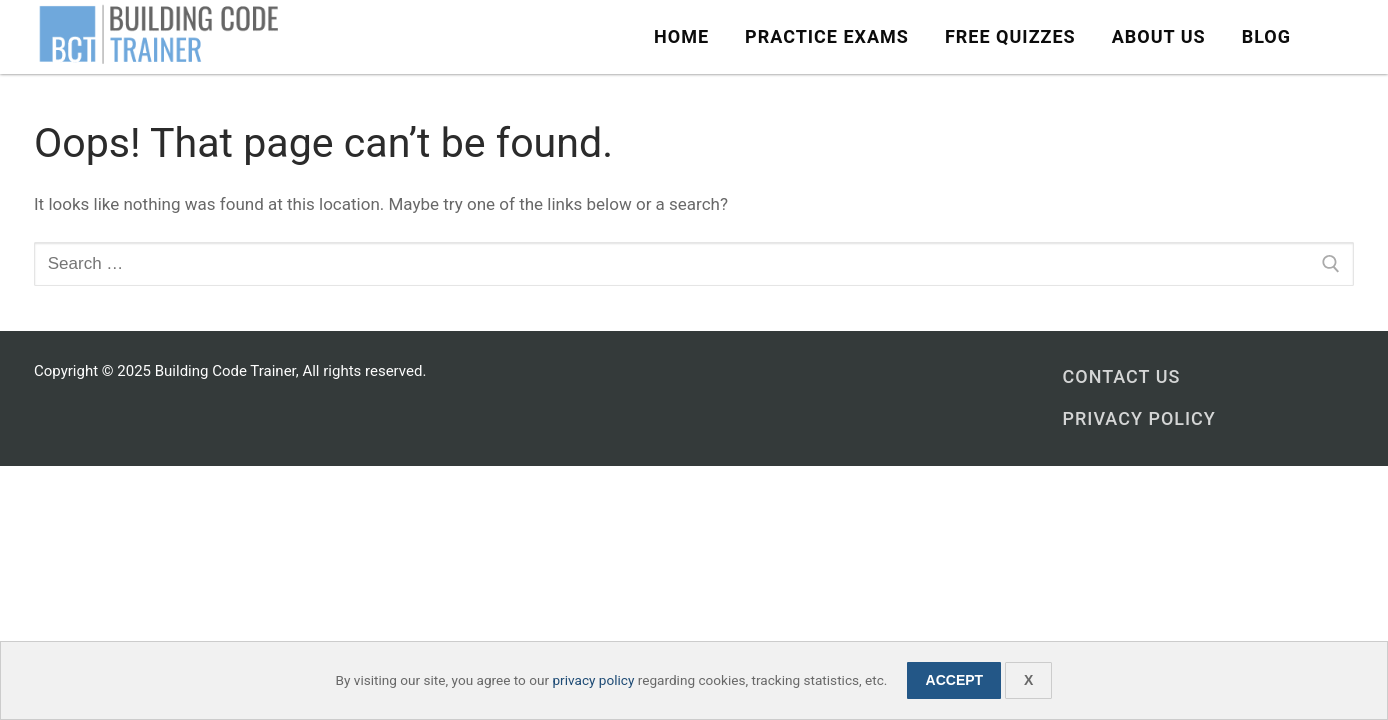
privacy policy (593, 680)
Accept (955, 680)
